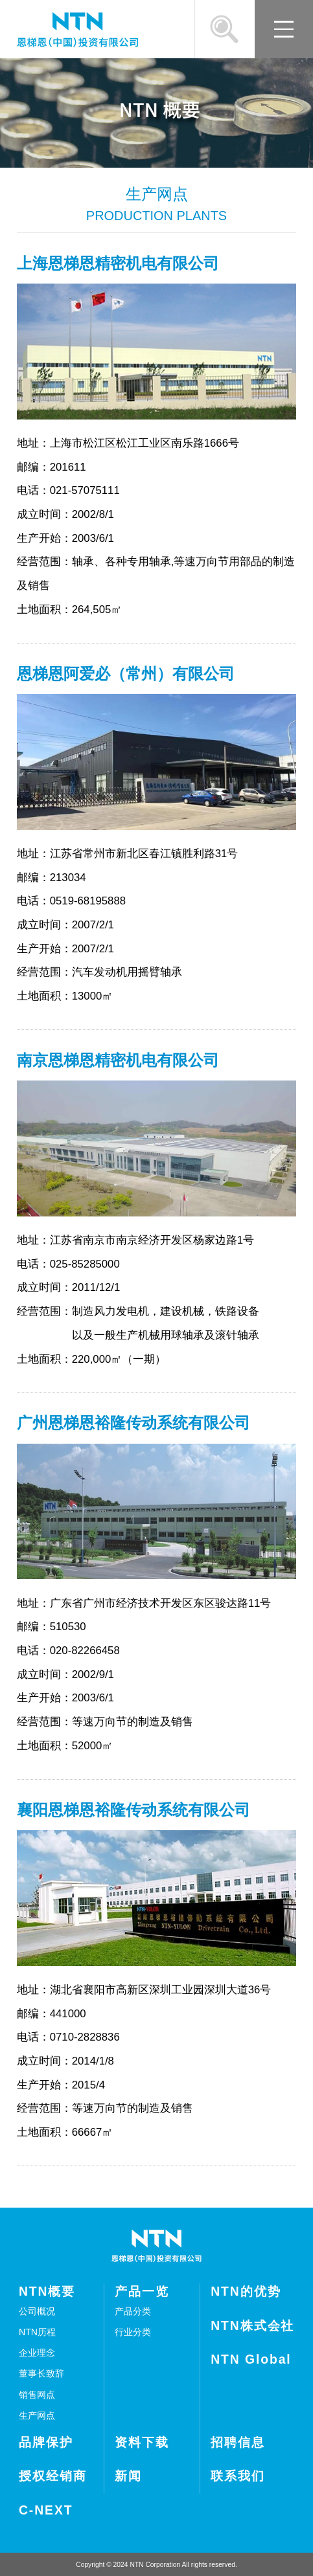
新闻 (128, 2476)
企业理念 (37, 2352)
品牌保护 (46, 2442)
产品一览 (142, 2291)
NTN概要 (47, 2291)
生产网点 (37, 2415)
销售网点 (37, 2395)
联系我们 (238, 2476)
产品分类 (133, 2311)
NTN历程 (37, 2332)
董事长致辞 (41, 2373)
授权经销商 (53, 2476)
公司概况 (37, 2311)
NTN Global (251, 2359)
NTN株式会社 (252, 2326)
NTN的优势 (246, 2291)
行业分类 (133, 2332)
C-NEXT (46, 2510)
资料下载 (142, 2442)
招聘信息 (238, 2442)
